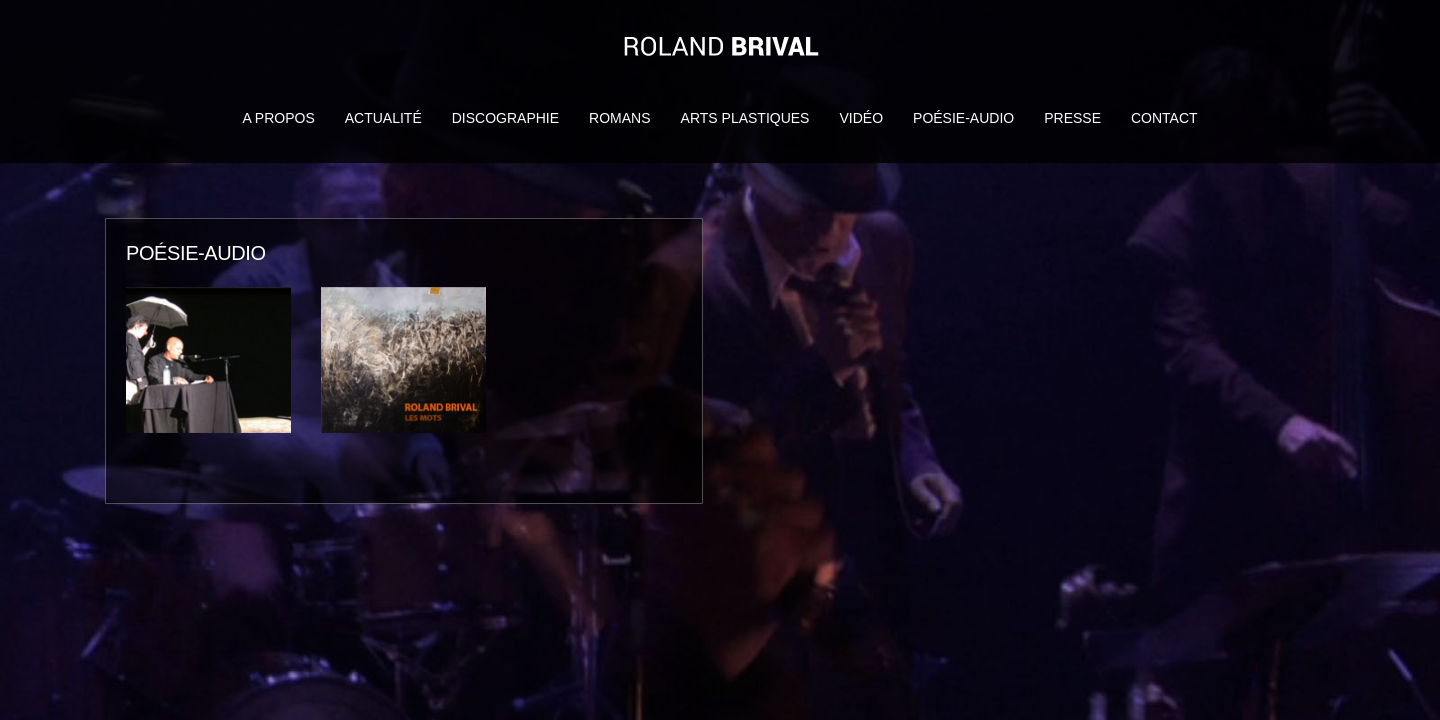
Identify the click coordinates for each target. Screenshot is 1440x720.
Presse (1072, 118)
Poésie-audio (963, 118)
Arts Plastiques (745, 118)
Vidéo (861, 118)
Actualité (383, 118)
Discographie (505, 118)
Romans (619, 118)
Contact (1164, 118)
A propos (278, 118)
